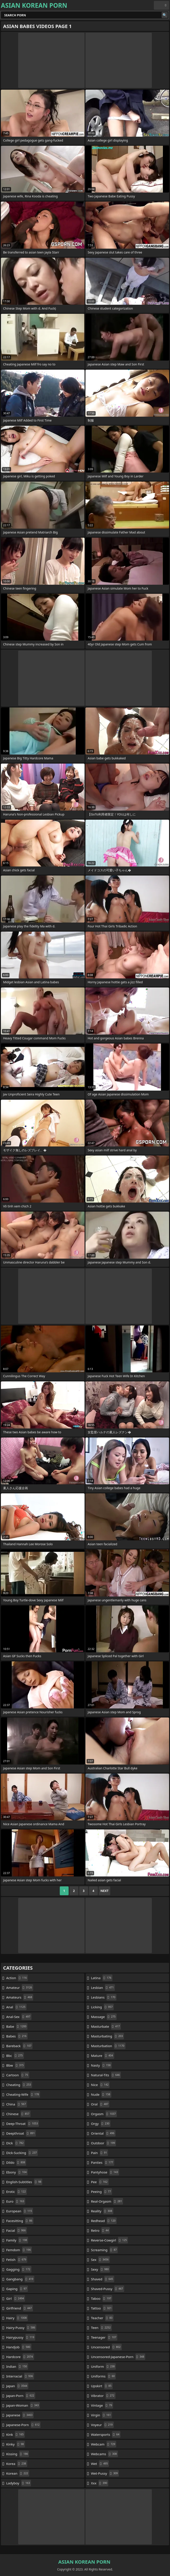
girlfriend (19, 2308)
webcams (104, 2454)
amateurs (19, 1997)
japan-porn (20, 2395)
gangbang (20, 2279)
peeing (101, 2191)
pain (99, 2152)
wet (100, 2463)
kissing (17, 2454)
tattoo (102, 2308)
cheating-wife (23, 2094)
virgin (101, 2415)
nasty (101, 2065)
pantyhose (105, 2172)
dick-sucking (22, 2152)
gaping (17, 2288)
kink (15, 2434)
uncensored (106, 2347)
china (16, 2104)
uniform (103, 2366)
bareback (19, 2046)
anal (16, 2007)
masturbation (108, 2046)
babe (16, 2026)
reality (102, 2211)
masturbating (107, 2036)
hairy (17, 2318)
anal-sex (18, 2016)
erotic (16, 2191)
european (19, 2211)
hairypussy (20, 2337)
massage (104, 2016)
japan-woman (23, 2405)
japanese (20, 2415)
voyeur (102, 2424)
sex (100, 2259)
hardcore (20, 2356)
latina (101, 1978)
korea (16, 2463)
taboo (101, 2298)
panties (102, 2162)
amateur (19, 1987)
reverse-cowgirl (109, 2240)
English (161, 5)
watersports (105, 2434)
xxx (99, 2483)
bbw (15, 2065)
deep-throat (22, 2123)
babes (17, 2036)
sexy (100, 2269)
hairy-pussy (21, 2327)
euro (15, 2201)
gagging (18, 2269)
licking (102, 2007)
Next (104, 1891)
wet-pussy (105, 2473)
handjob (18, 2347)
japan (17, 2386)
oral (100, 2104)
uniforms (103, 2376)
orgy (100, 2123)
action (17, 1978)
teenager (104, 2337)
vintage (102, 2405)
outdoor (103, 2143)
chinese (18, 2114)
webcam (103, 2444)
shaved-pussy (107, 2288)
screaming (104, 2250)
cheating (19, 2084)
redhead (104, 2220)
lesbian (103, 1987)
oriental (103, 2133)
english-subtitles (24, 2182)
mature (102, 2055)
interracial (20, 2376)
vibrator (103, 2395)
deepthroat (21, 2133)
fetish (16, 2259)
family (17, 2240)
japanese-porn (23, 2424)
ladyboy (18, 2483)
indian (17, 2366)
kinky (15, 2444)
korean (17, 2473)
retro (100, 2230)
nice (100, 2084)
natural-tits (106, 2075)
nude (101, 2094)
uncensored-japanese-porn (118, 2356)
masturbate (106, 2026)
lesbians (103, 1997)
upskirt (102, 2386)
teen (101, 2327)
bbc (15, 2055)
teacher (102, 2318)
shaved (102, 2279)
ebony (17, 2172)
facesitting (19, 2220)
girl (15, 2298)
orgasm (104, 2114)
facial (16, 2230)
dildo (16, 2162)
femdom (19, 2250)
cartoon (17, 2075)
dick (15, 2143)
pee (100, 2182)
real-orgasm (107, 2201)
